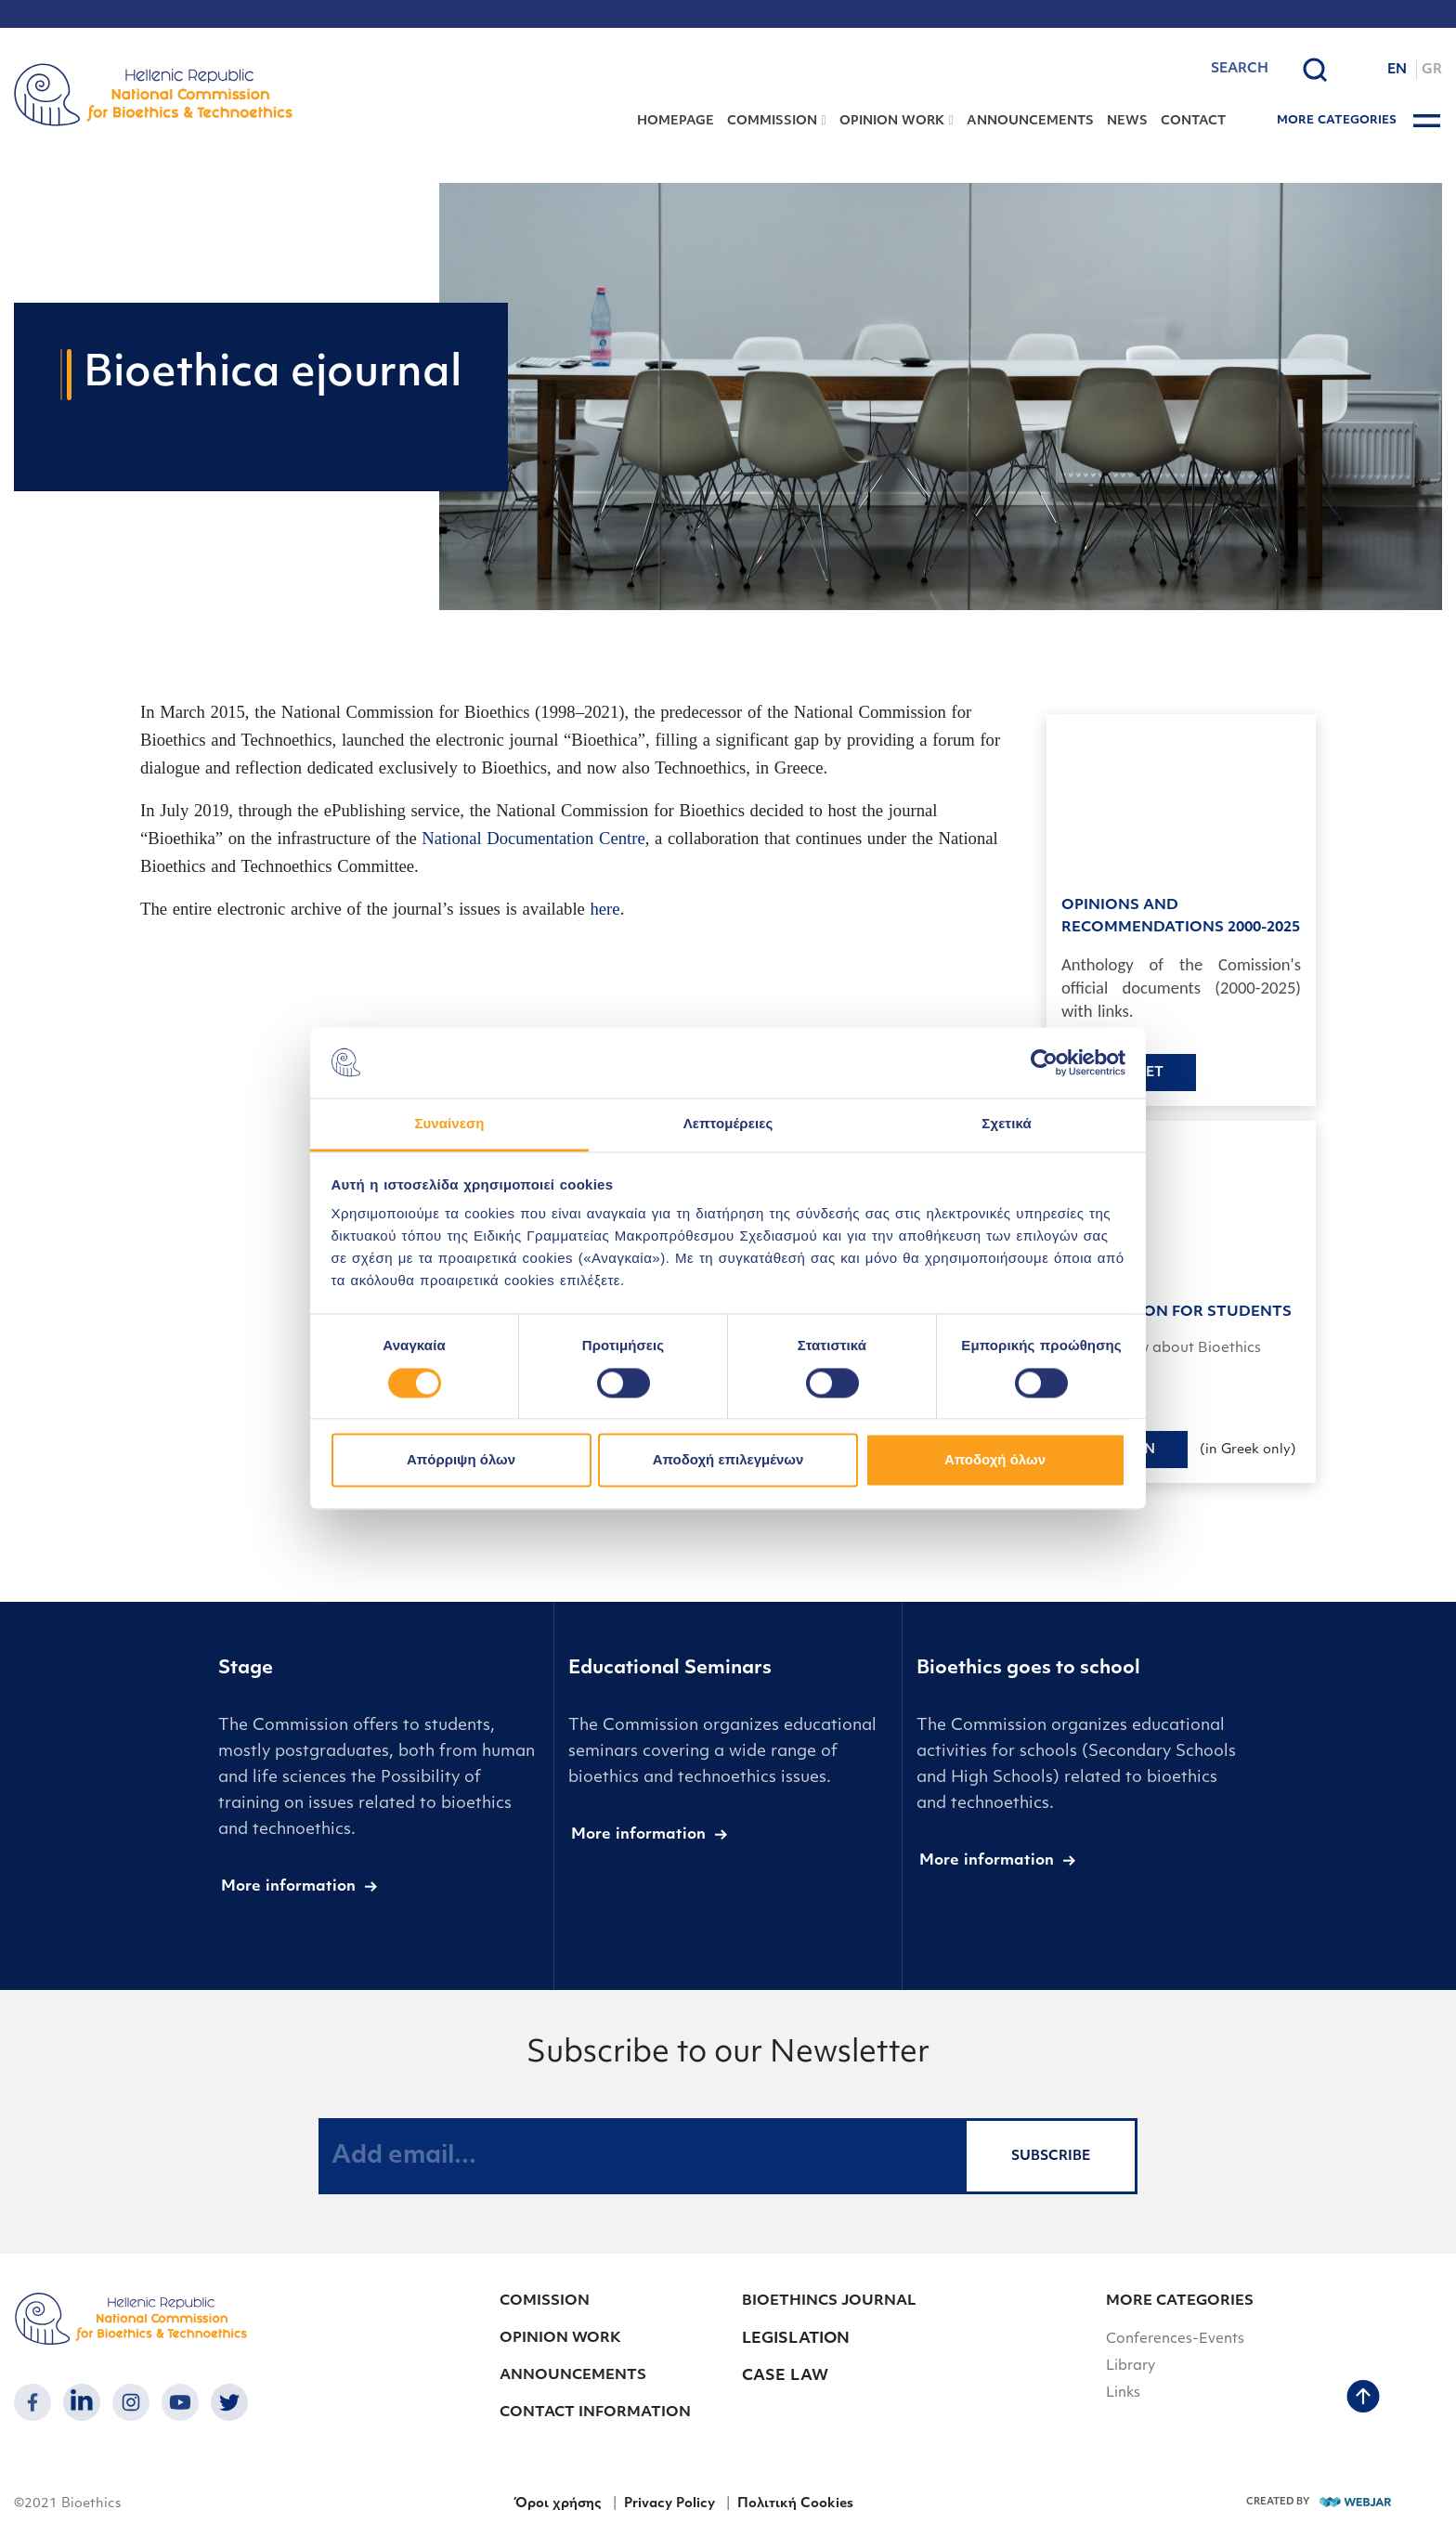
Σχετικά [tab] (1006, 1124)
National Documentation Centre (533, 838)
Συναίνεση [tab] (449, 1124)
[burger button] (1426, 121)
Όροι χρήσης (558, 2504)
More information (288, 1886)
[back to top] (1363, 2398)
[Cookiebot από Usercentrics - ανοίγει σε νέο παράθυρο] (1044, 1062)
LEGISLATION (796, 2339)
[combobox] (1191, 69)
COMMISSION (772, 121)
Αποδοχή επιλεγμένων (728, 1460)
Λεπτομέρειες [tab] (728, 1124)
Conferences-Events (1175, 2340)
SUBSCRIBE (1050, 2157)
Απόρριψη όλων (461, 1460)
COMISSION (545, 2301)
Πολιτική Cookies (795, 2504)
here (605, 908)
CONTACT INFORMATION (595, 2413)
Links (1123, 2393)
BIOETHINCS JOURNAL (829, 2301)
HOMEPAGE (675, 121)
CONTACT (1193, 121)
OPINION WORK (891, 121)
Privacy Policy (669, 2504)
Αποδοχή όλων (995, 1460)
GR (1432, 70)
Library (1130, 2366)
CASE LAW (785, 2376)
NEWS (1127, 121)
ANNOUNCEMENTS (1030, 121)
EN (1397, 70)
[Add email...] (642, 2156)
